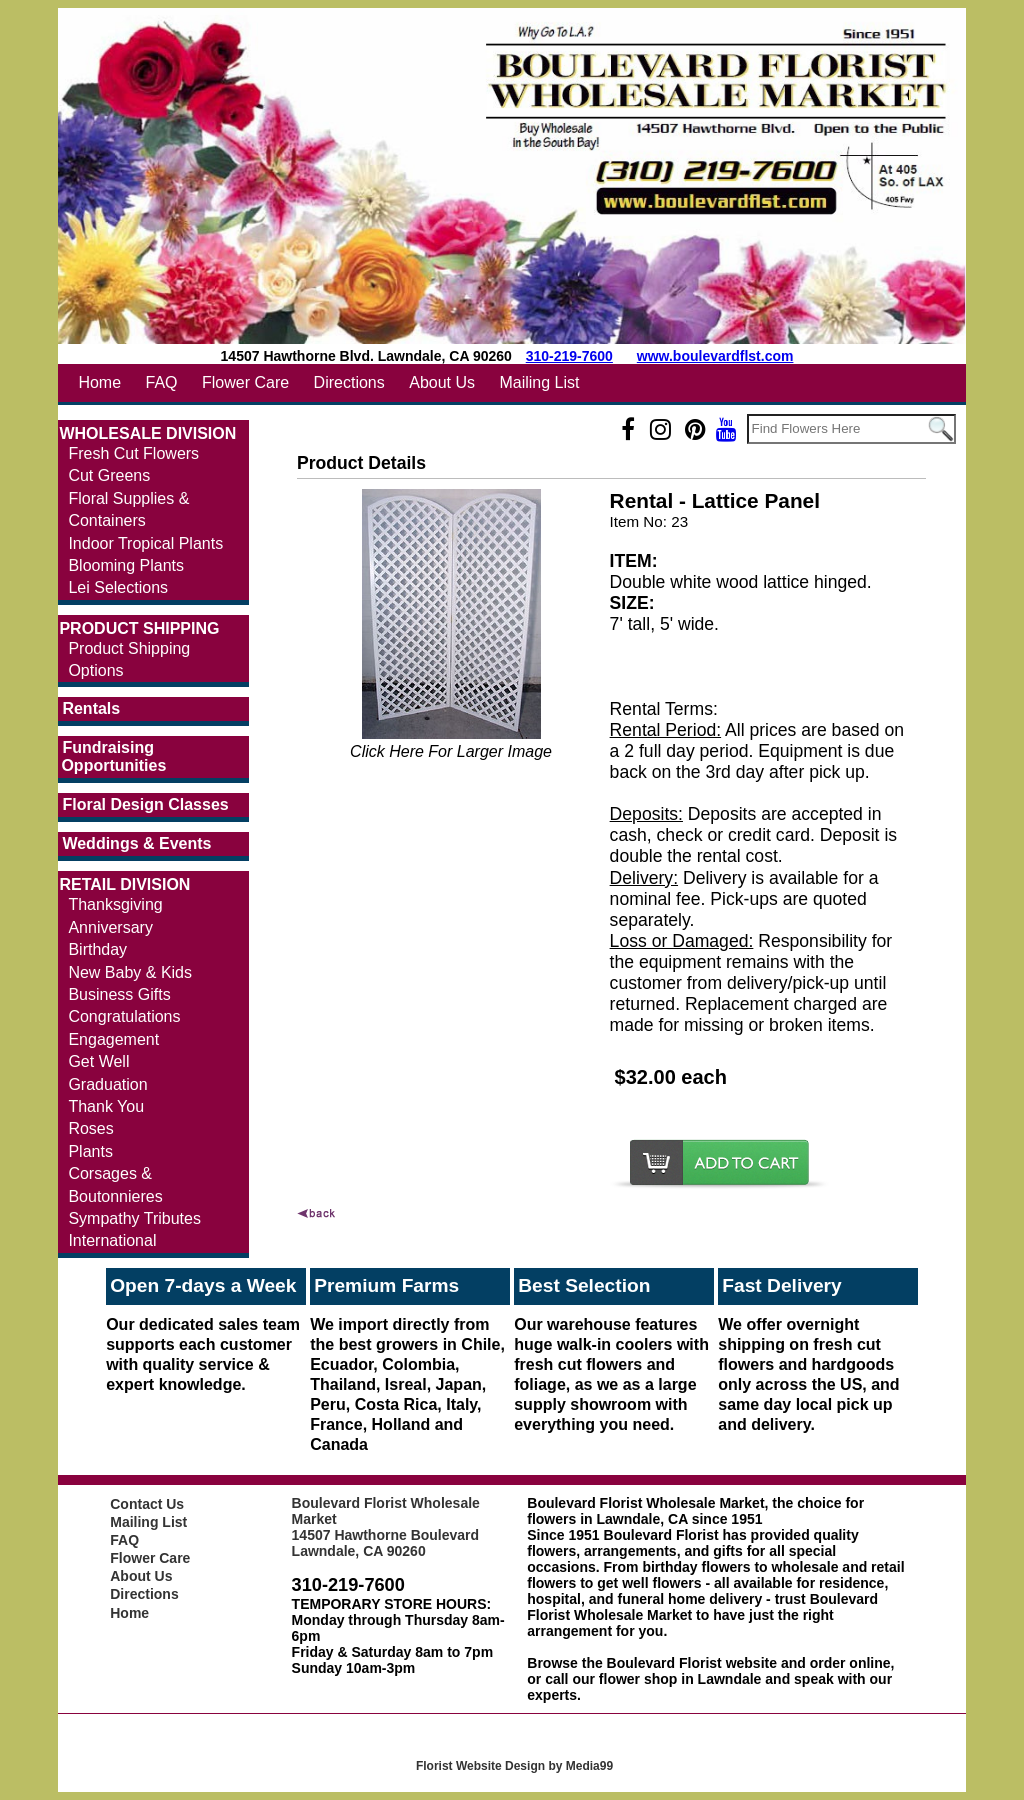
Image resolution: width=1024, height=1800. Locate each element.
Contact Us (147, 1504)
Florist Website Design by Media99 (514, 1766)
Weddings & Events (136, 843)
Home (99, 382)
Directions (349, 382)
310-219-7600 (569, 356)
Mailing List (539, 382)
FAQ (162, 382)
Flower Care (245, 382)
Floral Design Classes (145, 804)
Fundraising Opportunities (113, 756)
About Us (442, 382)
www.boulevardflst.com (715, 356)
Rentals (91, 708)
